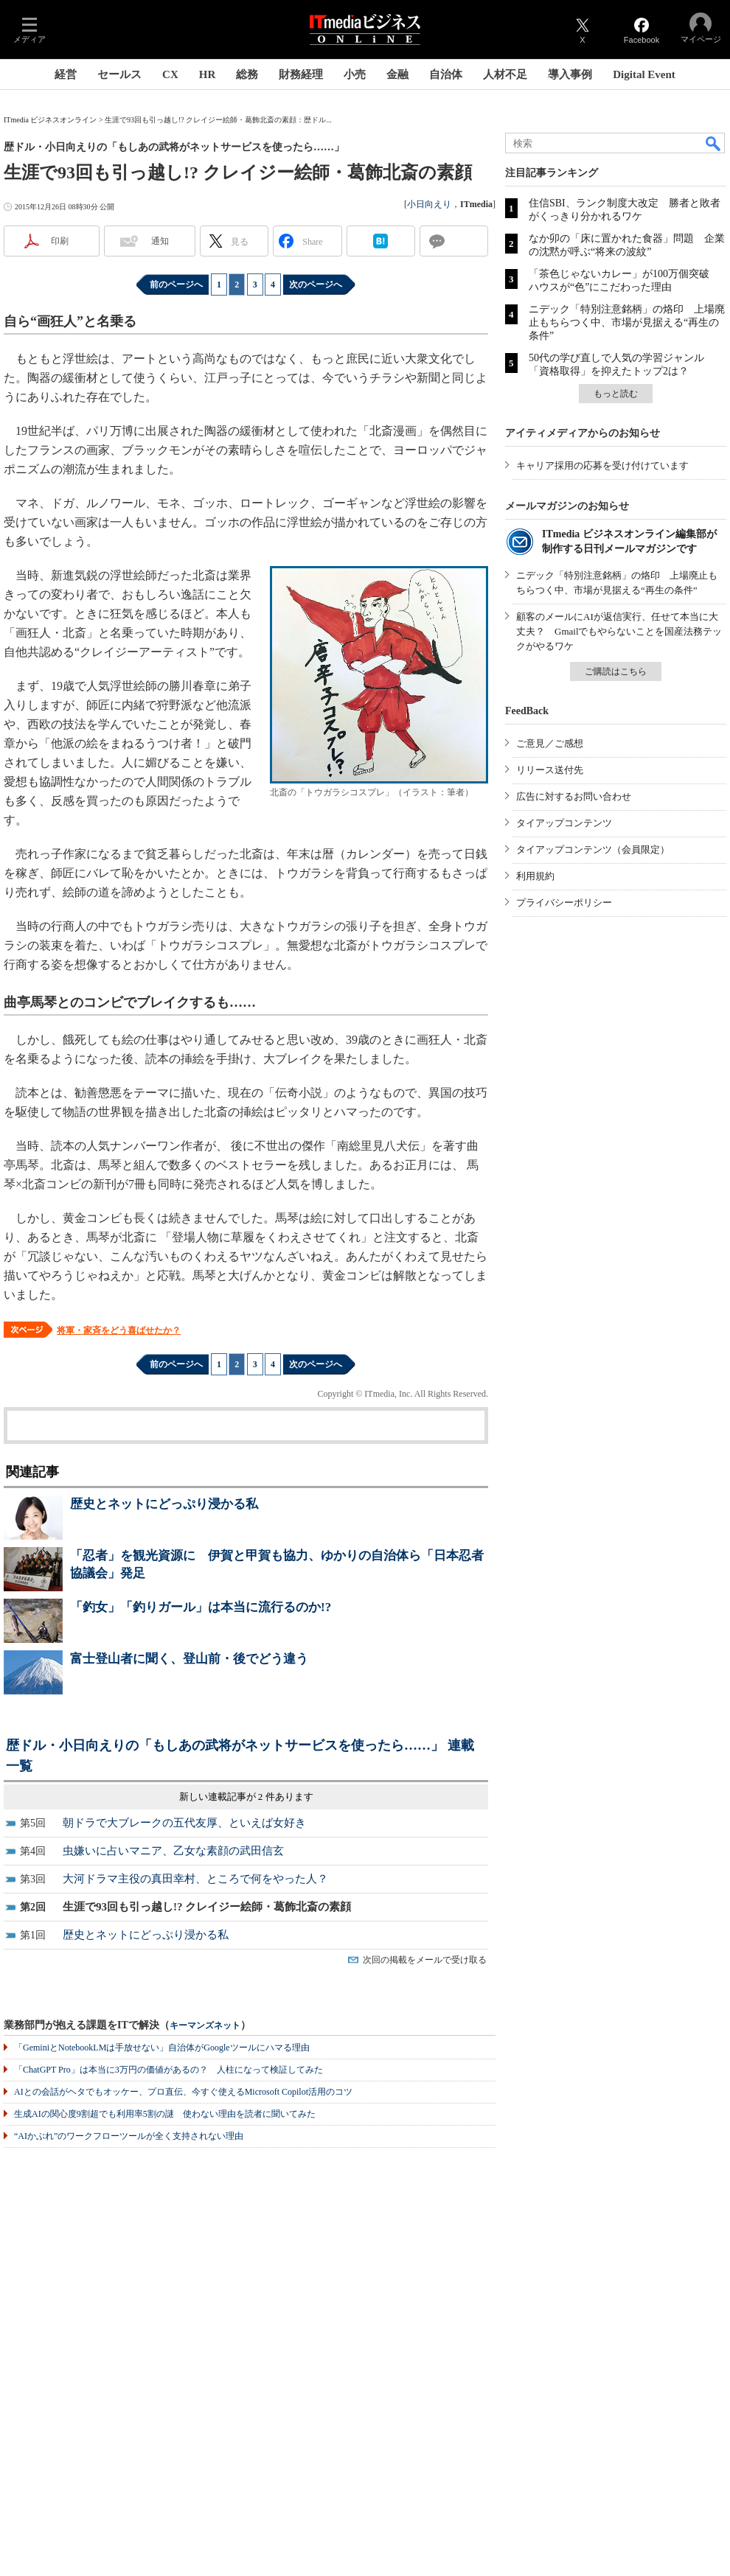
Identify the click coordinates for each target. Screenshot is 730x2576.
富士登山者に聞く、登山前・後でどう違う (189, 1659)
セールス (119, 74)
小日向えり (429, 204)
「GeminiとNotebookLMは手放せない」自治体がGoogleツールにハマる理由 (162, 2047)
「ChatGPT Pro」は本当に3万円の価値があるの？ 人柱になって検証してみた (168, 2069)
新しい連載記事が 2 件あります (246, 1796)
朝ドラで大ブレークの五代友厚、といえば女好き (184, 1823)
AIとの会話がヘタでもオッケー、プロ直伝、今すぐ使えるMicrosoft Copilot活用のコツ (183, 2092)
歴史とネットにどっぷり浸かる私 (164, 1504)
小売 (355, 74)
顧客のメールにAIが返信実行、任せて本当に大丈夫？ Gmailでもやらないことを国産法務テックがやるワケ (619, 631)
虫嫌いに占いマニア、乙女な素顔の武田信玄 (173, 1851)
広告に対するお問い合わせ (573, 796)
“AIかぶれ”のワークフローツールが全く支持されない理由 (128, 2136)
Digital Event (644, 74)
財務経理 (301, 74)
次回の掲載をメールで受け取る (425, 1960)
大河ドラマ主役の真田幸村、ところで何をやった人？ (195, 1879)
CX (170, 74)
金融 (397, 74)
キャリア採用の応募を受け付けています (602, 465)
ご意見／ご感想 (549, 743)
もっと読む (616, 393)
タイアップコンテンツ (564, 822)
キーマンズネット (205, 2026)
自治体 (445, 74)
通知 (160, 241)
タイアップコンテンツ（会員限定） (593, 849)
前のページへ (176, 284)
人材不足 (505, 74)
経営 (66, 74)
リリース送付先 (549, 769)
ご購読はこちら (616, 671)
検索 (714, 143)
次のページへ (315, 284)
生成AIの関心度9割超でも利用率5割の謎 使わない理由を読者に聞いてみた (165, 2114)
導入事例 (570, 74)
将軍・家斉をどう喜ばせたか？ (119, 1330)
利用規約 (535, 876)
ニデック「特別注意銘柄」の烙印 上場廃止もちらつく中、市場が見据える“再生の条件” (627, 322)
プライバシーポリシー (564, 902)
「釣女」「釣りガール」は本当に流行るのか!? (200, 1607)
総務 (247, 74)
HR (207, 74)
